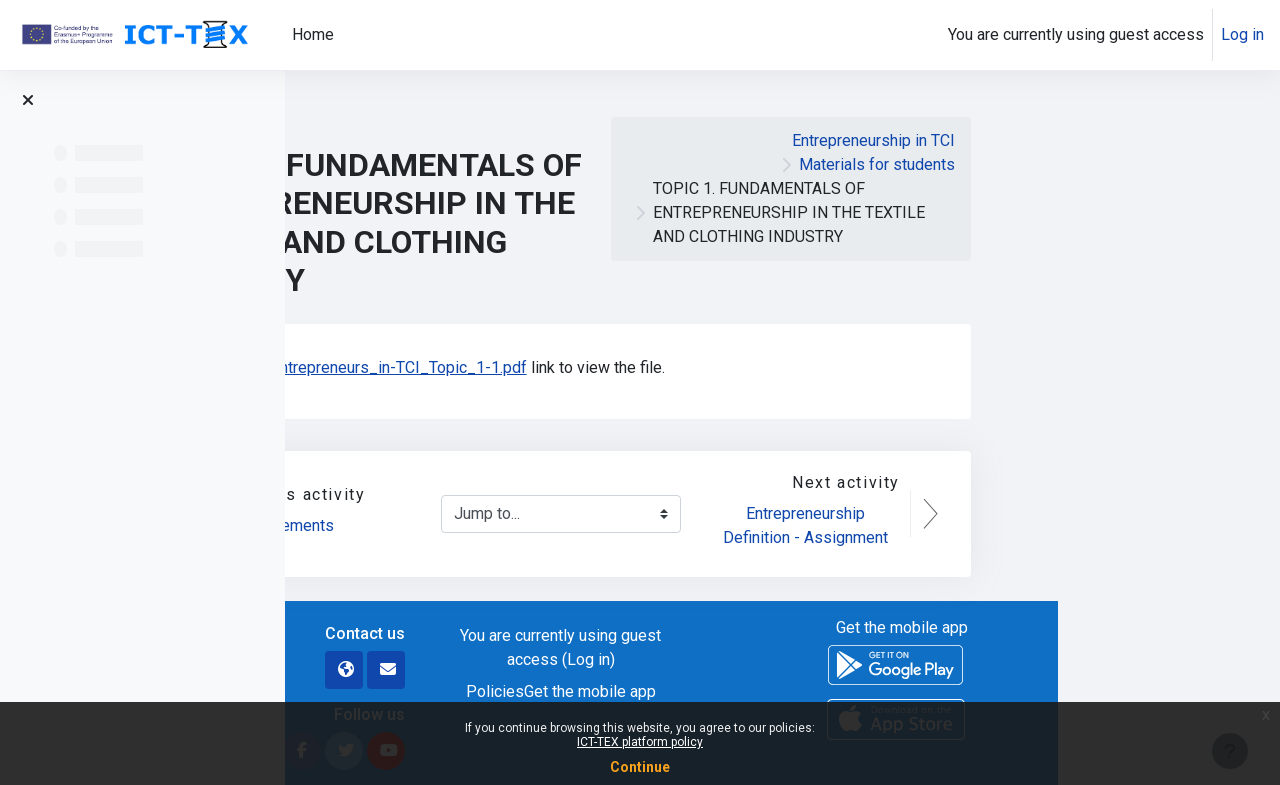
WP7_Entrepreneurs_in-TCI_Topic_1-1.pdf (599, 367)
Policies (717, 691)
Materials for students (1099, 164)
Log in (1242, 34)
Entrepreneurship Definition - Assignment (1027, 525)
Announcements (501, 525)
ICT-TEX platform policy (640, 742)
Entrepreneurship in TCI (1095, 140)
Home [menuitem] (313, 34)
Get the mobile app (812, 691)
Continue (640, 767)
